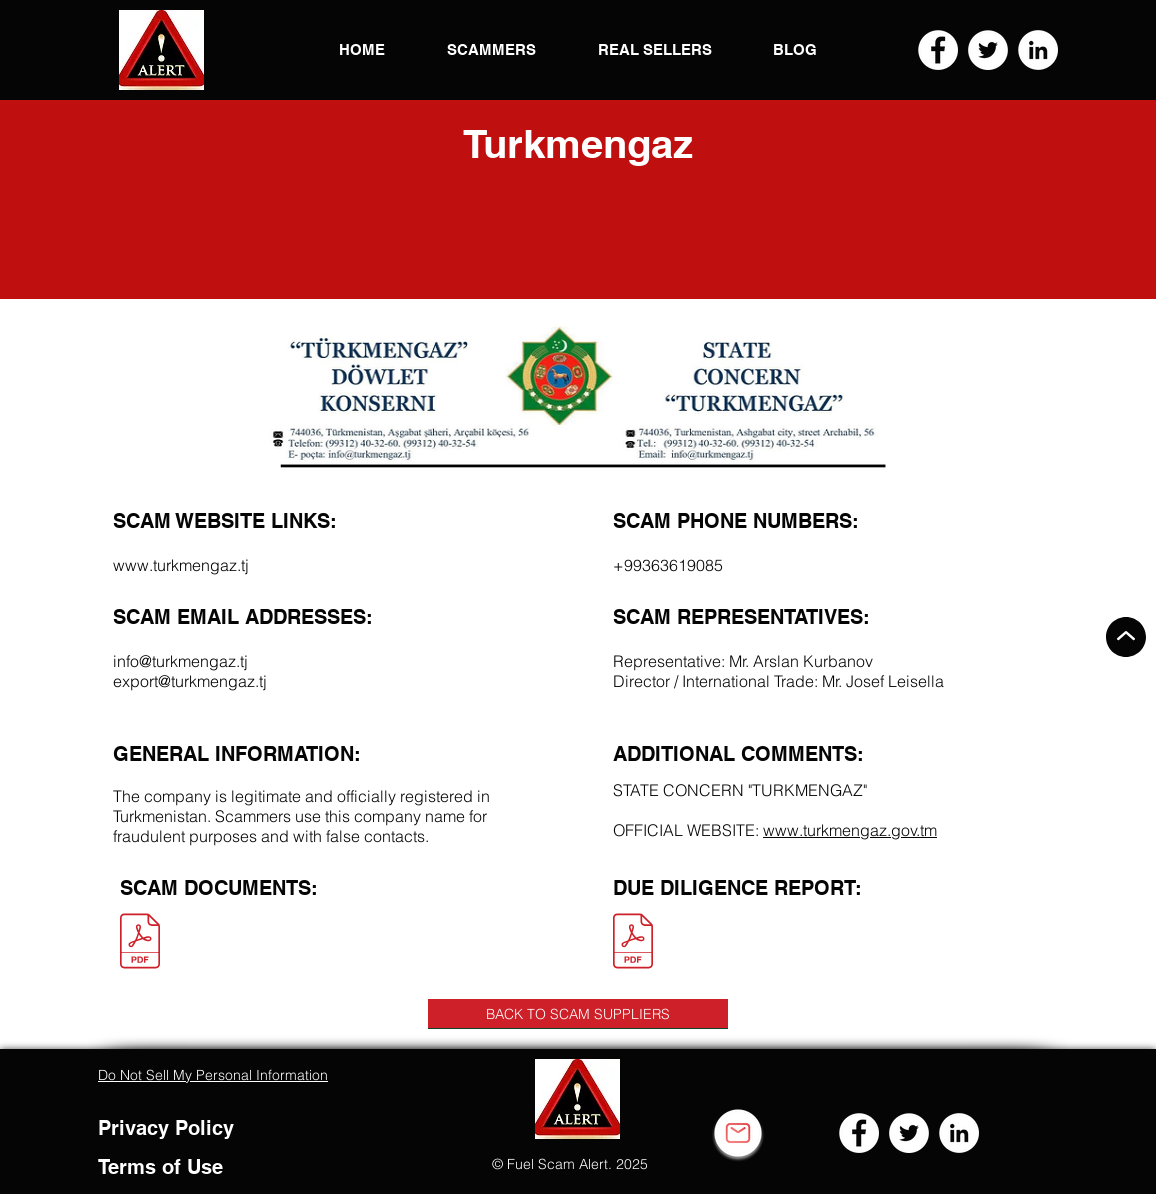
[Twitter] (988, 50)
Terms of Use (160, 1167)
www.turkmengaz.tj (181, 565)
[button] (161, 50)
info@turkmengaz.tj (180, 661)
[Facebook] (938, 50)
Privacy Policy (166, 1128)
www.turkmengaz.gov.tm (850, 830)
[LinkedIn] (1038, 50)
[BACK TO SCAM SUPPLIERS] (578, 1014)
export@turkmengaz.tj (190, 681)
